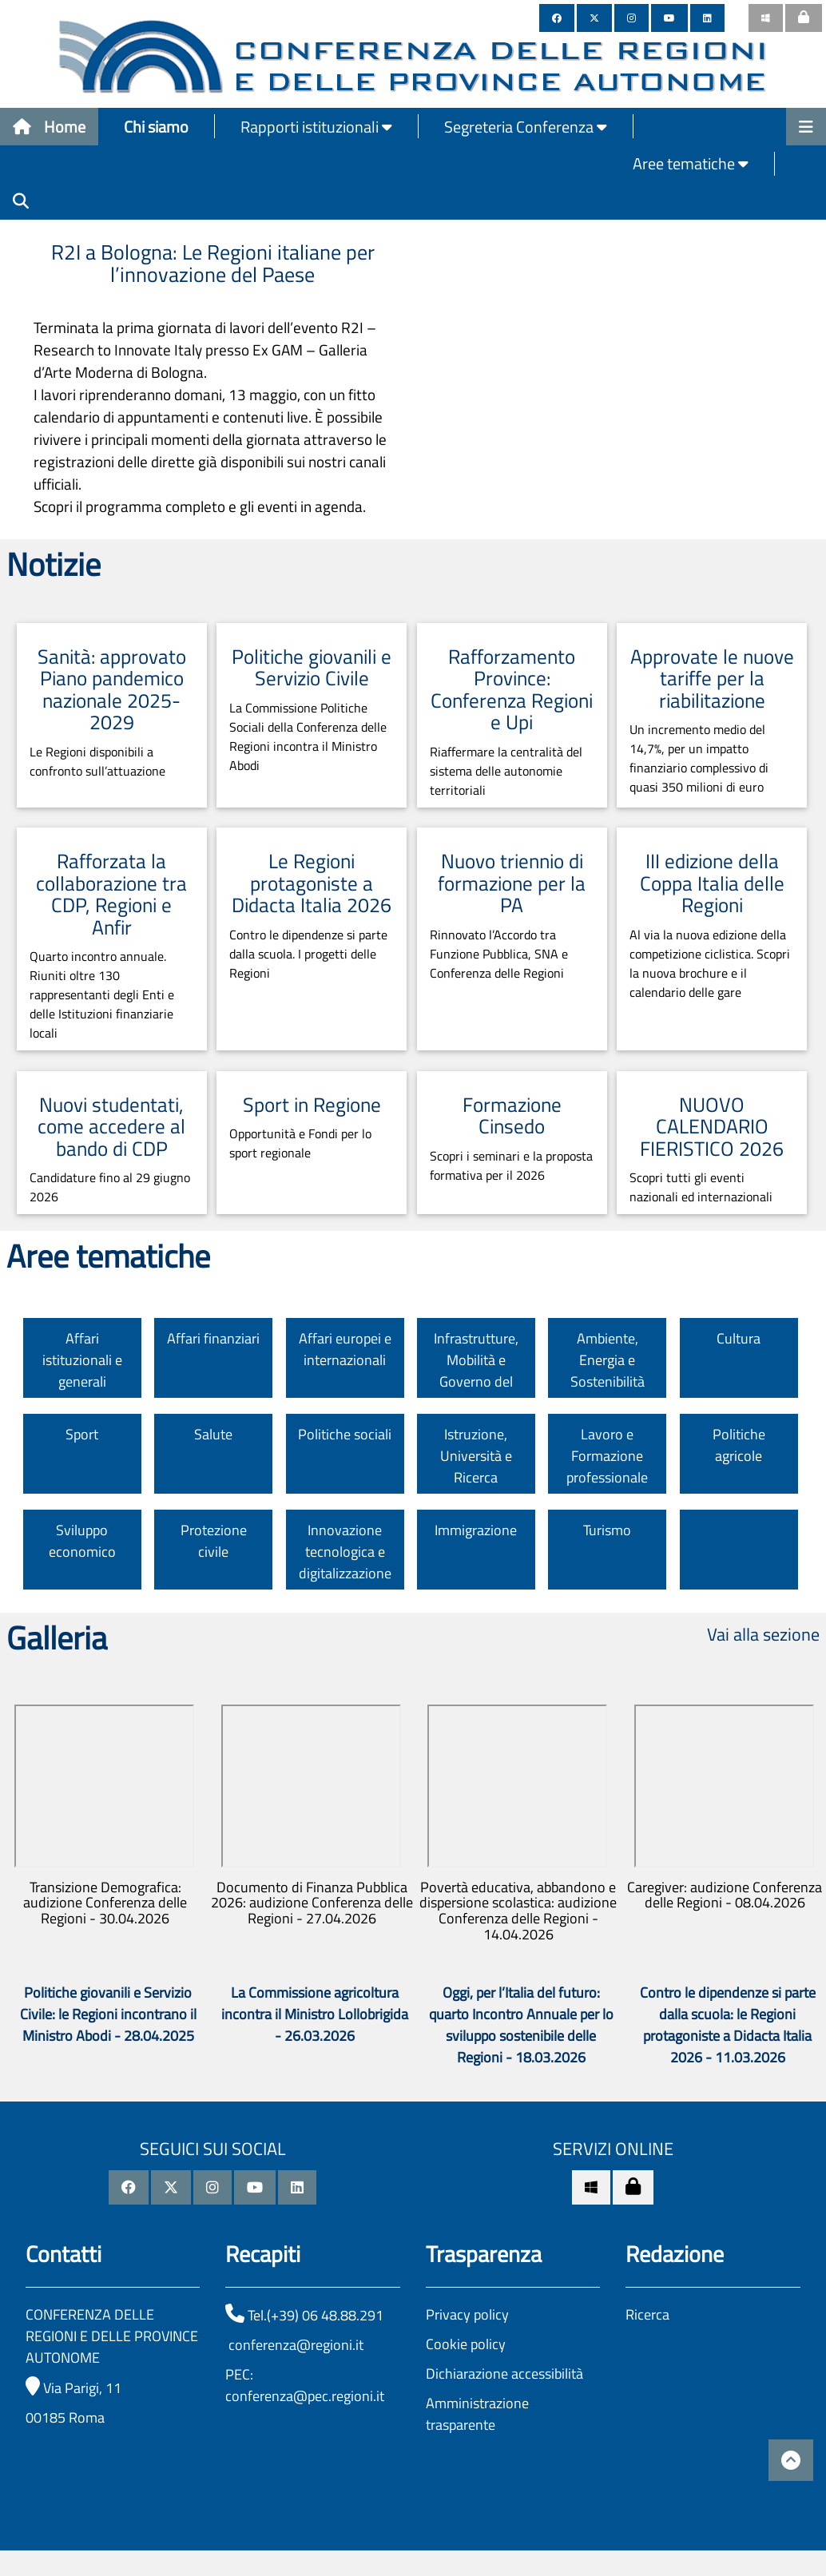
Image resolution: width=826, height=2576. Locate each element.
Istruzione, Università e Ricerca (476, 1455)
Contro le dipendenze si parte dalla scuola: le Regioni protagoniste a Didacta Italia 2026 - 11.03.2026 (728, 2025)
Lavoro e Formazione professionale (607, 1455)
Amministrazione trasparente (477, 2413)
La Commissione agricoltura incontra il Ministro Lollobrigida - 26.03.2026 (314, 2014)
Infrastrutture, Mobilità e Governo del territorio (476, 1371)
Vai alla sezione (763, 1634)
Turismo (607, 1530)
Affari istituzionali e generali (82, 1360)
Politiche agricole (739, 1445)
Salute (213, 1434)
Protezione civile (214, 1540)
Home (49, 126)
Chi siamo (156, 126)
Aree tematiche (691, 163)
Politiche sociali (344, 1434)
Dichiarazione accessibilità (504, 2373)
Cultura (738, 1338)
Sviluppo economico (82, 1540)
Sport (82, 1434)
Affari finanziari (213, 1338)
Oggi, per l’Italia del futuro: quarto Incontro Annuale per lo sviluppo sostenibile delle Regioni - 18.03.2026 (521, 2025)
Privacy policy (467, 2314)
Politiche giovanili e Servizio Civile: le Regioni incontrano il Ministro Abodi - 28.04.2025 (108, 2014)
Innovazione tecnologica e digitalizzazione (345, 1551)
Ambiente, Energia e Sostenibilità (607, 1360)
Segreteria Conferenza (525, 126)
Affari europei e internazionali (345, 1349)
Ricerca (647, 2314)
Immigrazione (476, 1530)
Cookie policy (466, 2344)
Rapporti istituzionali (316, 126)
